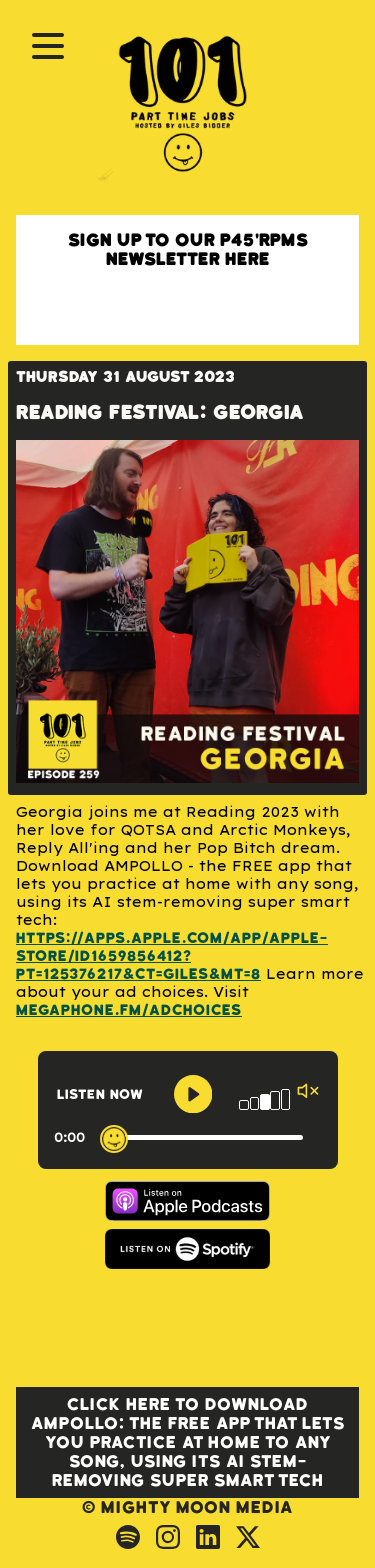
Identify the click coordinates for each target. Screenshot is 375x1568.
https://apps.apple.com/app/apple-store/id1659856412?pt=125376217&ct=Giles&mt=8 (172, 956)
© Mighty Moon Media (187, 1507)
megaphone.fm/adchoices (129, 1010)
